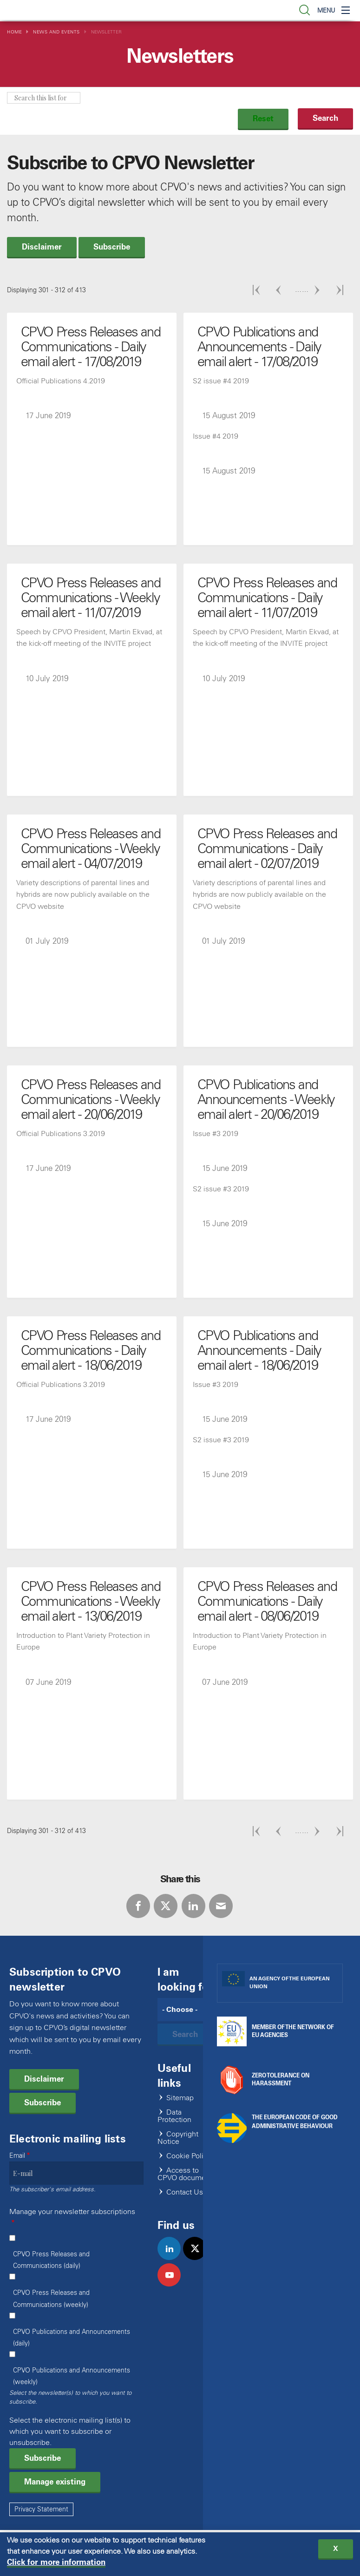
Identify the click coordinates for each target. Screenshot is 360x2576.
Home (14, 32)
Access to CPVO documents (186, 2174)
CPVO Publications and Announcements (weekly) (71, 2376)
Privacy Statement (41, 2509)
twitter (198, 2258)
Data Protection (174, 2116)
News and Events (56, 32)
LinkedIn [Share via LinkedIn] (193, 1906)
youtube (173, 2285)
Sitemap (180, 2098)
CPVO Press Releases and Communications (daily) (51, 2260)
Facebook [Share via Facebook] (138, 1906)
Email (17, 2156)
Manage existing (54, 2481)
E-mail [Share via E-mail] (221, 1906)
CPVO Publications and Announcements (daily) (71, 2337)
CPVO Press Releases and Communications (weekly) (51, 2298)
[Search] (187, 2009)
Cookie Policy (188, 2156)
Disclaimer (42, 246)
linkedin (173, 2258)
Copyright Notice (177, 2138)
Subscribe (111, 246)
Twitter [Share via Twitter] (165, 1906)
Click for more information (56, 2563)
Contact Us (184, 2192)
